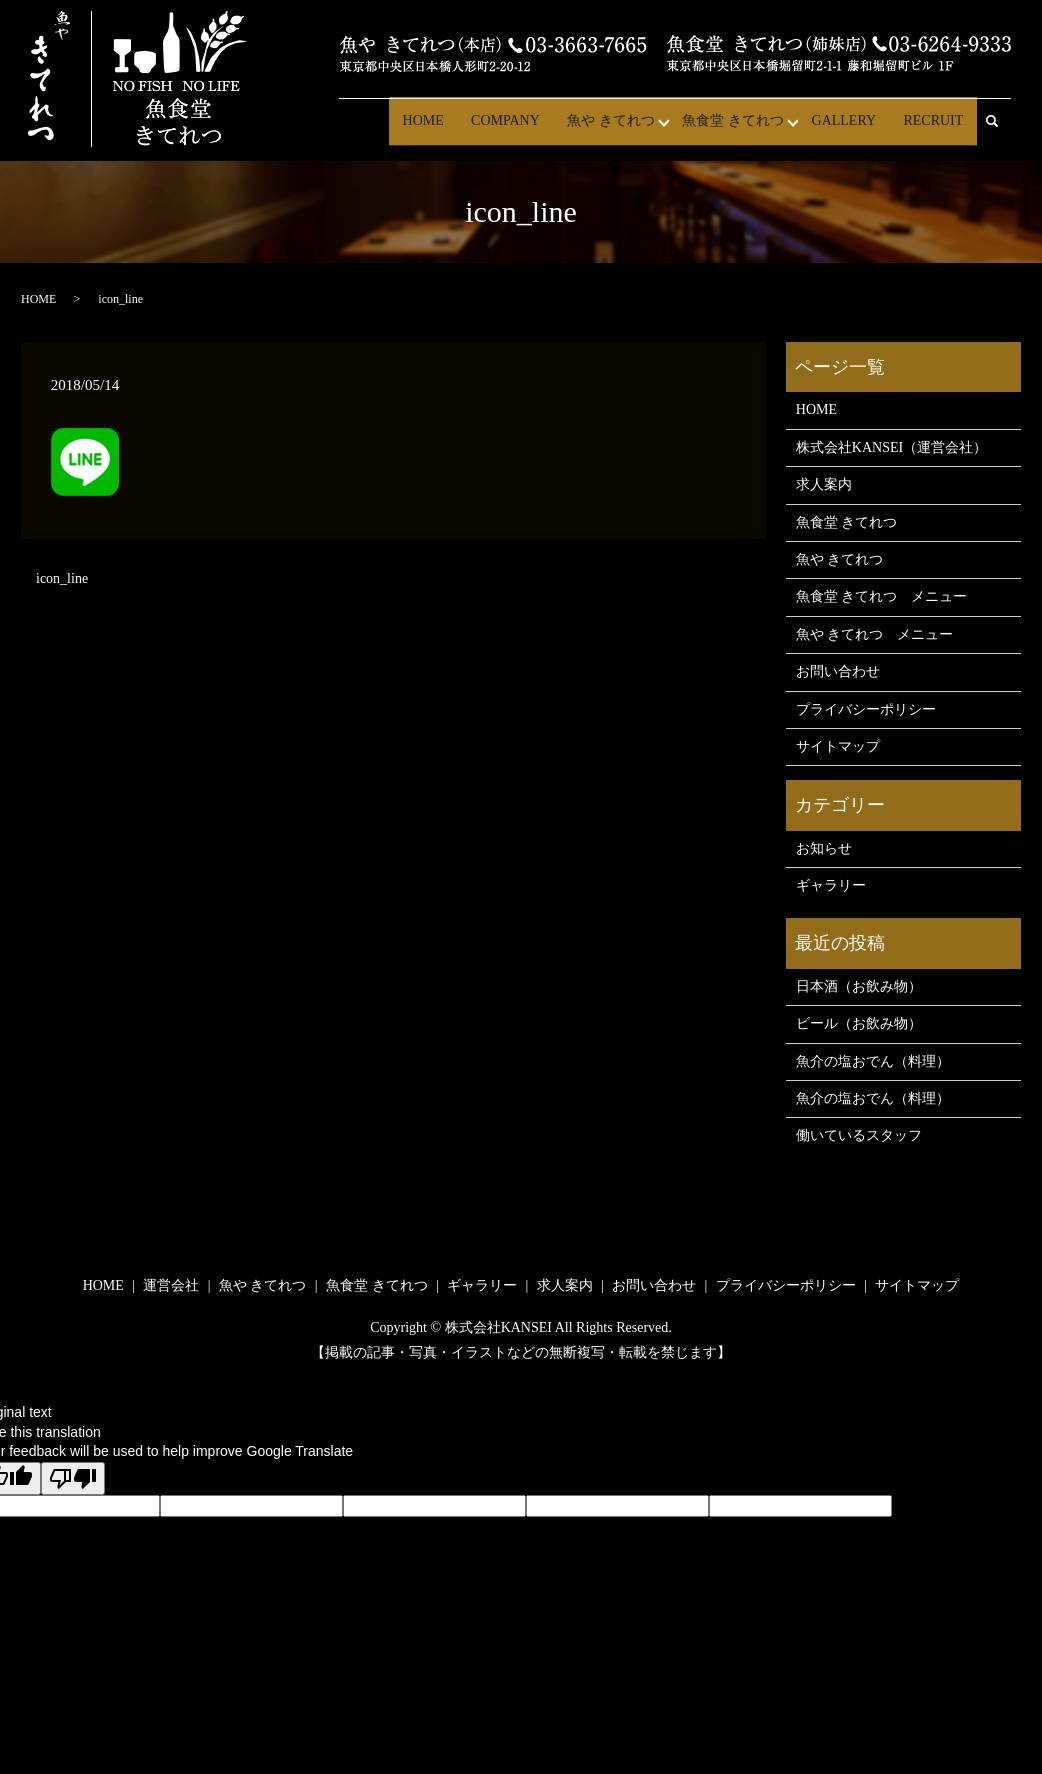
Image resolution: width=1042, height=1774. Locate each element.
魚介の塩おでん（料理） (873, 1061)
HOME (445, 129)
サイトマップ (838, 746)
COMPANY (523, 129)
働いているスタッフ (859, 1135)
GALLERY (851, 129)
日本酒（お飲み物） (859, 986)
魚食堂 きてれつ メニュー (882, 596)
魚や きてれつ (624, 129)
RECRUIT (936, 129)
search (1001, 130)
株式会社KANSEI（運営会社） (891, 447)
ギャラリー (831, 885)
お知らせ (824, 848)
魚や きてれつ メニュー (875, 634)
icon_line (62, 578)
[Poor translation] (73, 1478)
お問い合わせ (838, 671)
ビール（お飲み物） (859, 1023)
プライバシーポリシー (866, 709)
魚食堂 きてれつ (743, 129)
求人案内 (824, 484)
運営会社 (171, 1285)
